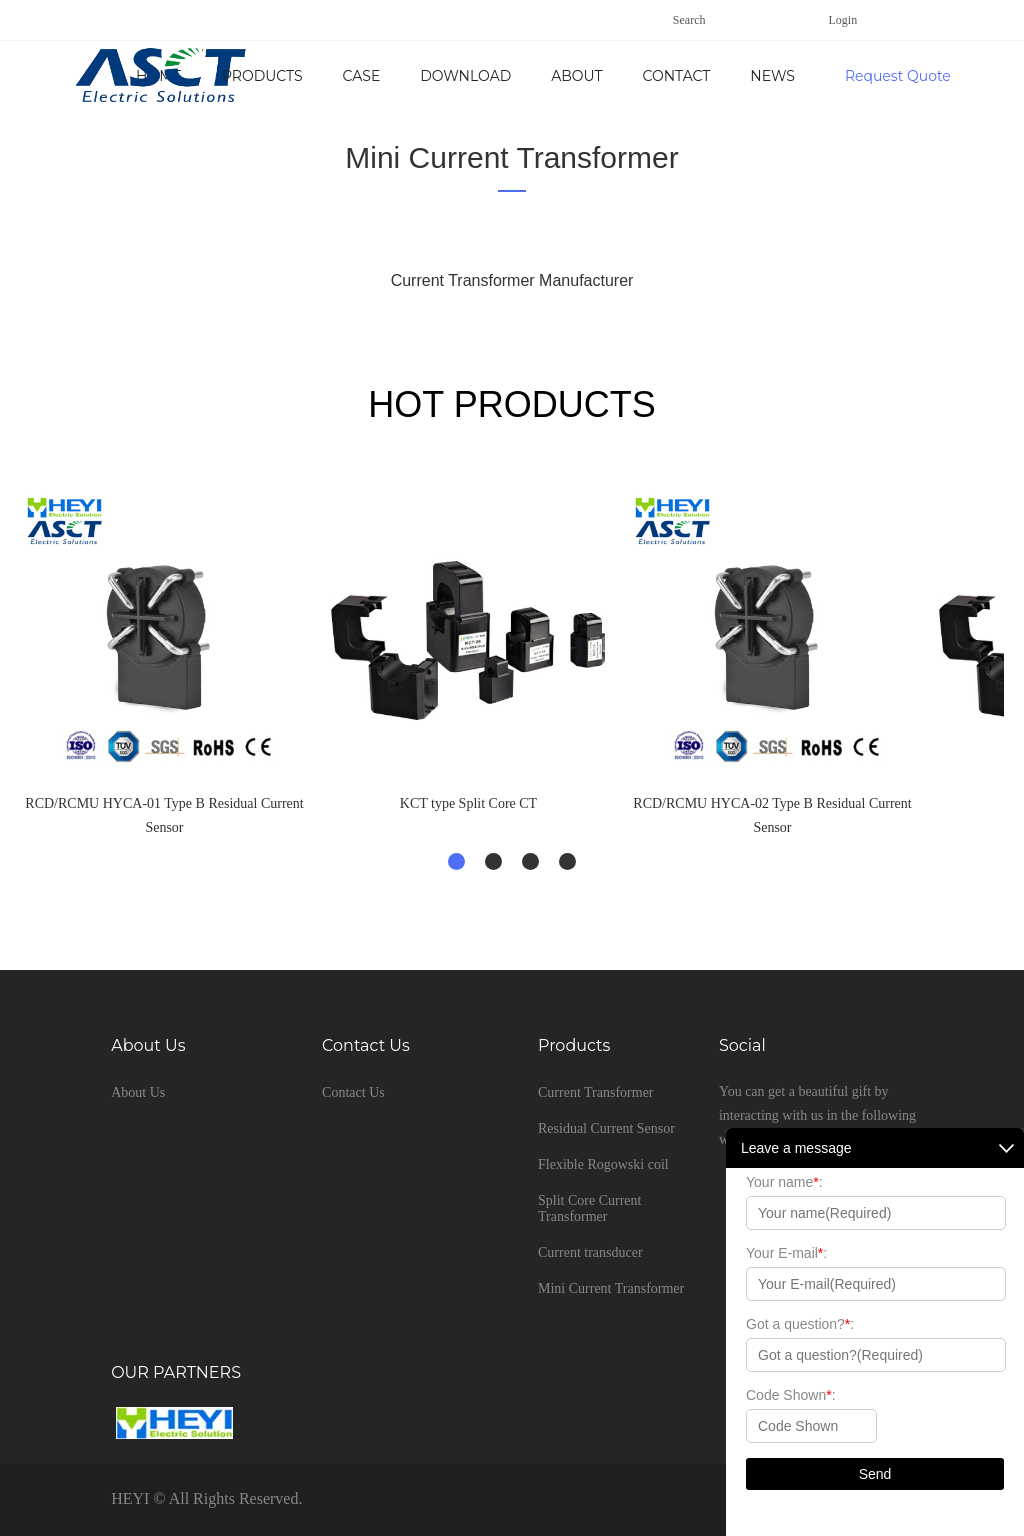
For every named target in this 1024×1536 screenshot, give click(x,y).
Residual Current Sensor (606, 1128)
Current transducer (590, 1252)
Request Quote (898, 76)
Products (431, 76)
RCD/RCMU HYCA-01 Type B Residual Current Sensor (164, 815)
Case (531, 76)
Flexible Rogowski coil (603, 1164)
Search (689, 20)
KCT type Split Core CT (468, 803)
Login (842, 20)
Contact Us (353, 1092)
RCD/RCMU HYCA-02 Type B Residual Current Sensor (772, 815)
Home (328, 76)
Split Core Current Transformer (589, 1208)
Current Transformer (596, 1092)
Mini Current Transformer (511, 157)
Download (634, 76)
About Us (757, 76)
